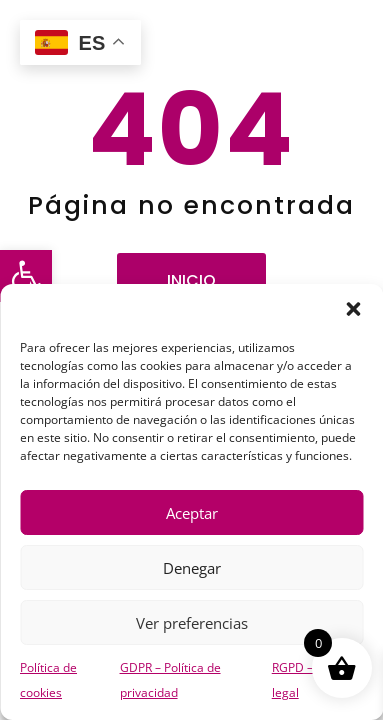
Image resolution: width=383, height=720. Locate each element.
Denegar (192, 568)
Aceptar (192, 513)
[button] (26, 276)
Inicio (191, 280)
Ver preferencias (192, 623)
